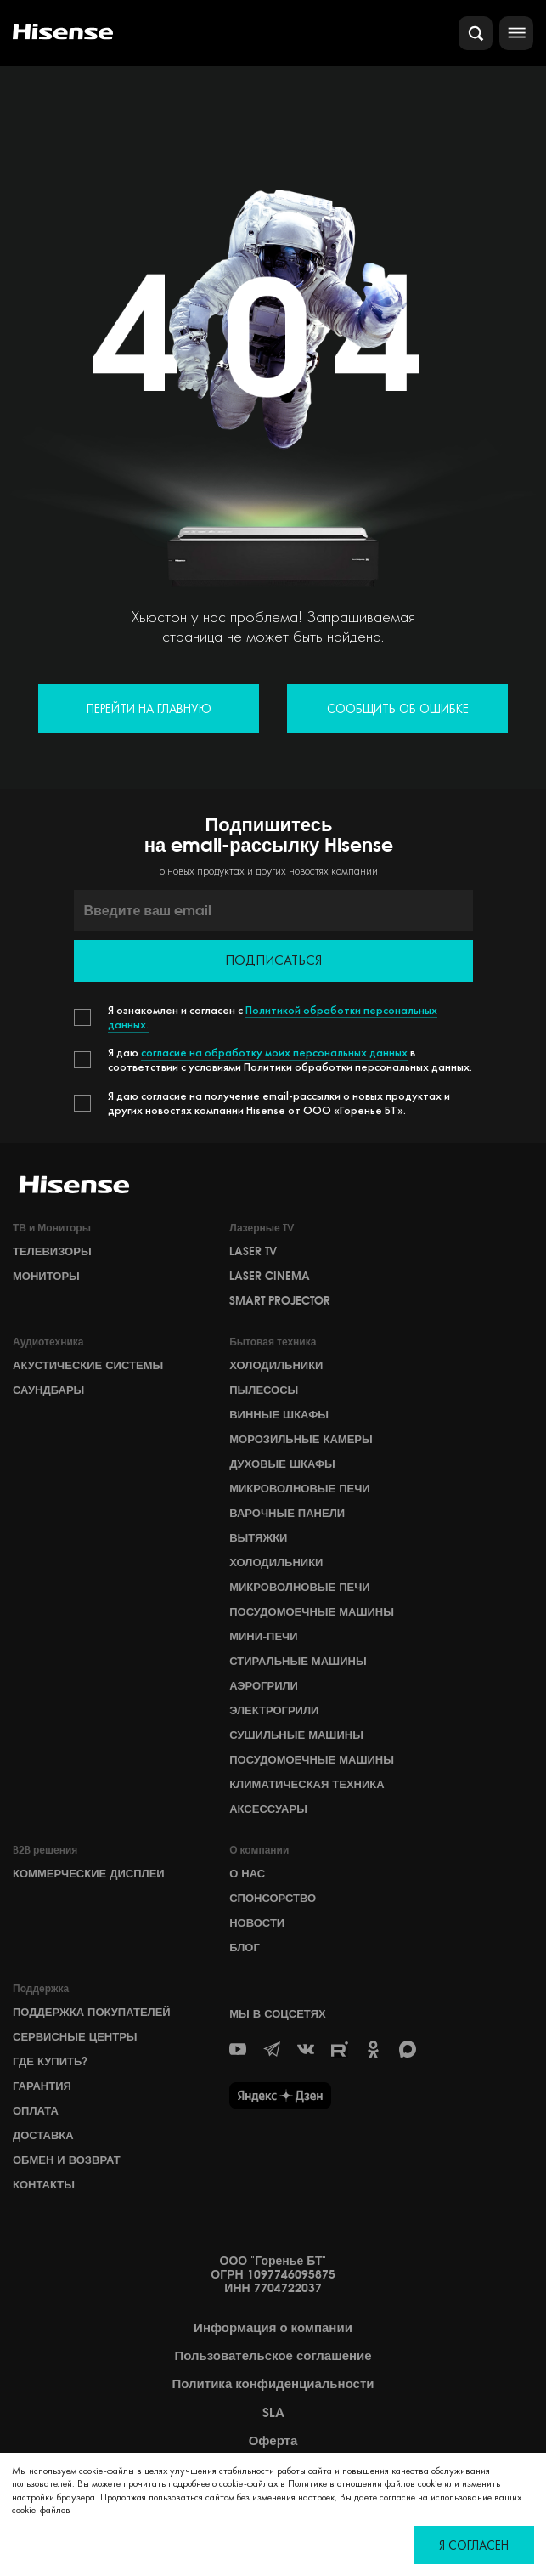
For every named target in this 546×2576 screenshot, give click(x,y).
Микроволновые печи (299, 1488)
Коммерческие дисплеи (89, 1873)
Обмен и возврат (67, 2159)
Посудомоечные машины (311, 1611)
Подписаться (273, 960)
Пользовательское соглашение (272, 2356)
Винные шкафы (279, 1414)
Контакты (44, 2184)
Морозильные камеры (301, 1439)
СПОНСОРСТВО (272, 1898)
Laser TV (253, 1251)
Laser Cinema (269, 1275)
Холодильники (276, 1365)
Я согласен (474, 2545)
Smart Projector (279, 1300)
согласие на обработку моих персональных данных (274, 1052)
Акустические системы (88, 1365)
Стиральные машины (297, 1660)
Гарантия (42, 2085)
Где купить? (50, 2061)
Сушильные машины (296, 1734)
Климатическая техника (306, 1784)
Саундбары (48, 1389)
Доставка (43, 2135)
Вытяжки (258, 1537)
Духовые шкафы (282, 1463)
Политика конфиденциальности (273, 2384)
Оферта (273, 2441)
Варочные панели (287, 1513)
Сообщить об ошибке (398, 708)
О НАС (247, 1873)
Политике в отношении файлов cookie (365, 2483)
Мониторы (46, 1275)
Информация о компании (273, 2327)
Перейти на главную (149, 708)
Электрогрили (273, 1710)
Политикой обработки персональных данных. (272, 1017)
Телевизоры (52, 1251)
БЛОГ (244, 1947)
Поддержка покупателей (92, 2011)
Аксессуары (268, 1808)
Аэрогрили (263, 1685)
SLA (273, 2412)
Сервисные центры (75, 2036)
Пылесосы (263, 1389)
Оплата (36, 2110)
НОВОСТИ (256, 1922)
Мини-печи (263, 1636)
